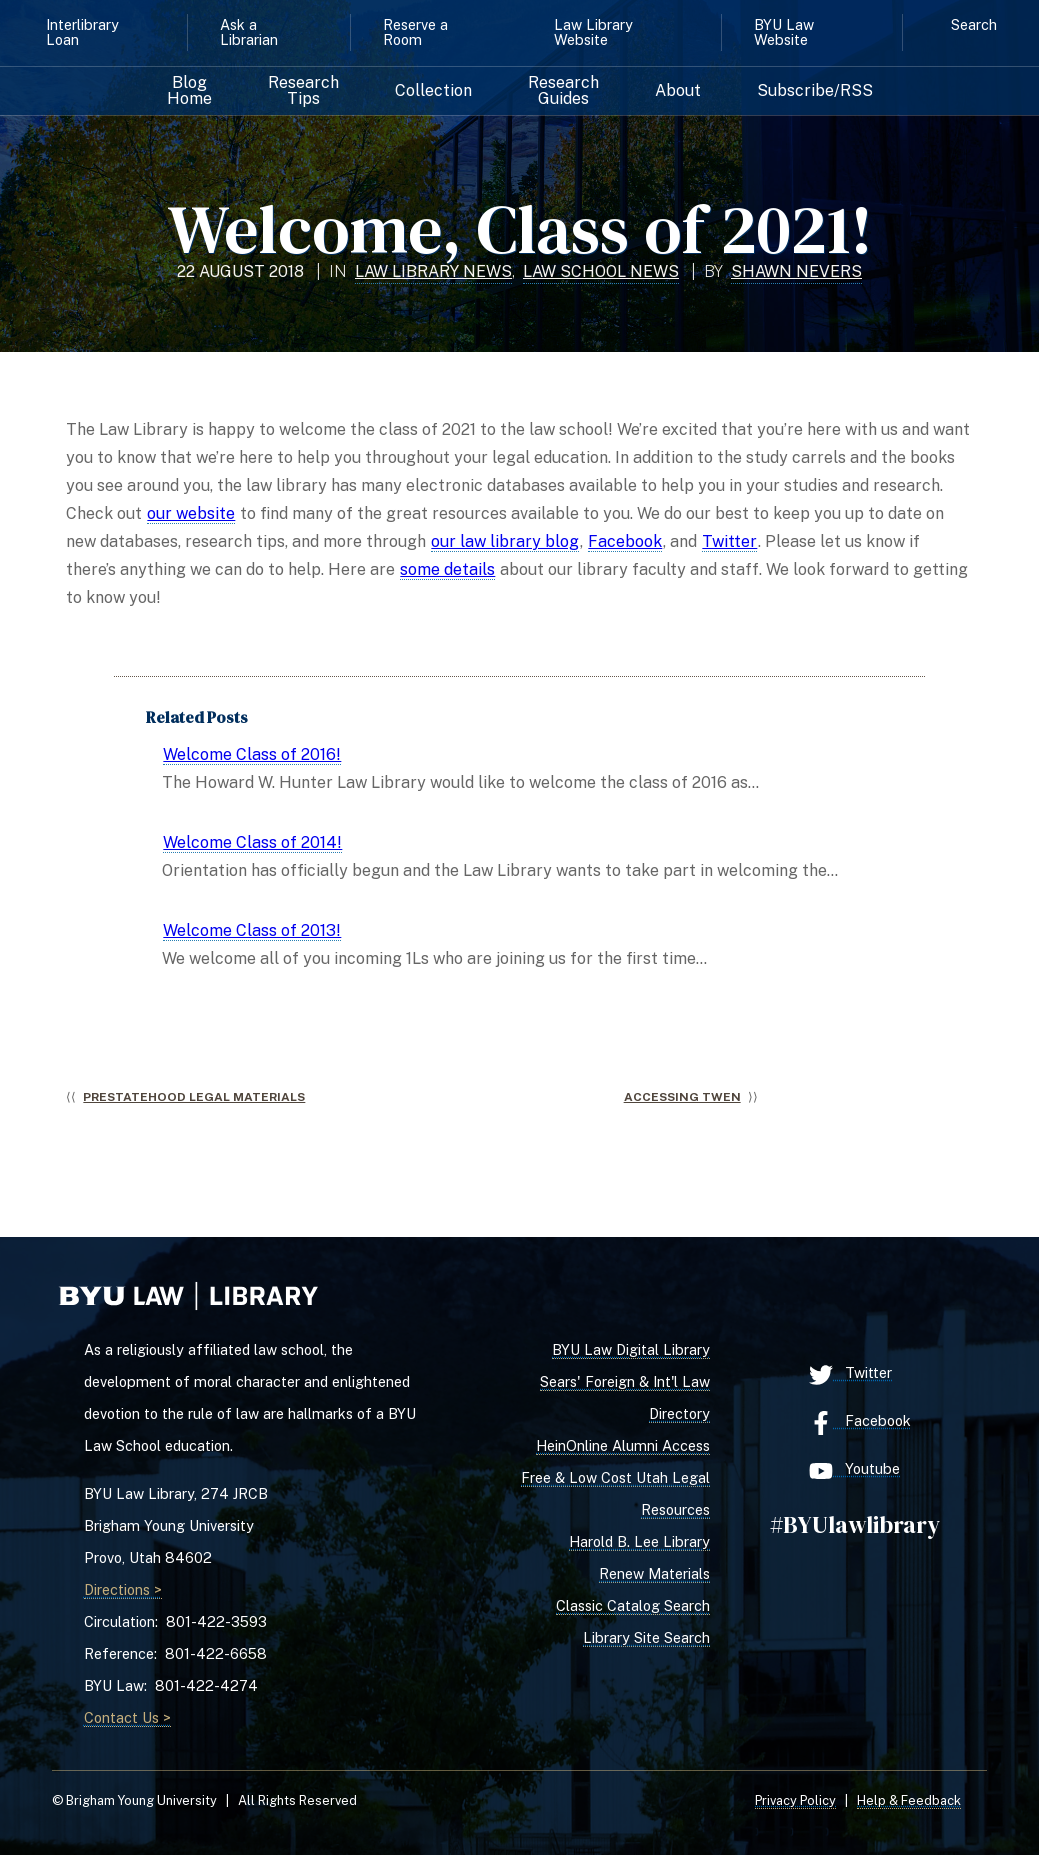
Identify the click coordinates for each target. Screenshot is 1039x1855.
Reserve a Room (415, 31)
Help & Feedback (909, 1800)
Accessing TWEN (682, 1097)
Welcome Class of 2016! (252, 754)
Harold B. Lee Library (639, 1541)
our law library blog (505, 541)
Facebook (625, 541)
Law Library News (433, 271)
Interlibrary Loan (82, 31)
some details (447, 569)
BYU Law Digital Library (631, 1349)
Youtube (854, 1471)
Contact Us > (127, 1717)
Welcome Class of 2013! (252, 930)
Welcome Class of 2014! (252, 842)
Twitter (729, 541)
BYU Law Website (784, 31)
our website (191, 513)
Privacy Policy (795, 1800)
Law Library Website (593, 31)
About (678, 91)
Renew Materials (654, 1573)
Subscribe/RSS (815, 91)
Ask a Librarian (249, 31)
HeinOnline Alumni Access (623, 1445)
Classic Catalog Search (633, 1605)
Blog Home (189, 91)
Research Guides (563, 91)
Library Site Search (646, 1637)
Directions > (123, 1589)
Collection (433, 91)
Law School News (601, 271)
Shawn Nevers (796, 271)
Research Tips (303, 91)
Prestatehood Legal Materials (194, 1097)
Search (974, 24)
